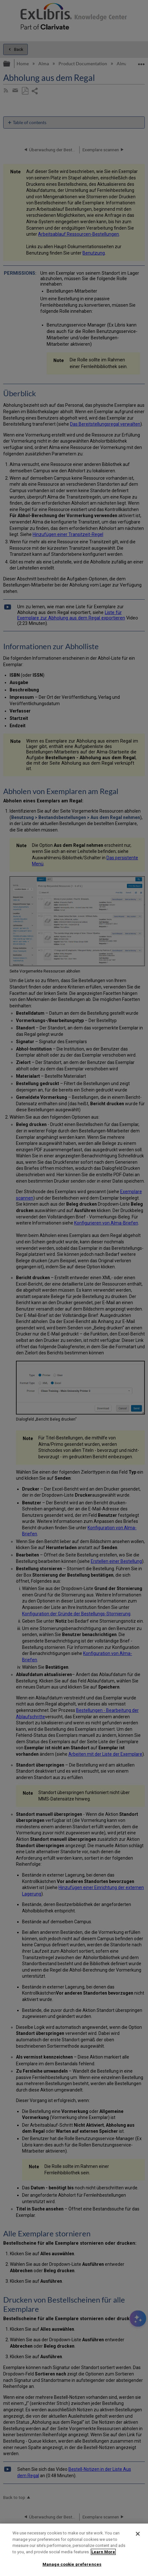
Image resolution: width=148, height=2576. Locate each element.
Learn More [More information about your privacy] (103, 2551)
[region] (74, 2550)
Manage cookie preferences (72, 2564)
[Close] (138, 2534)
